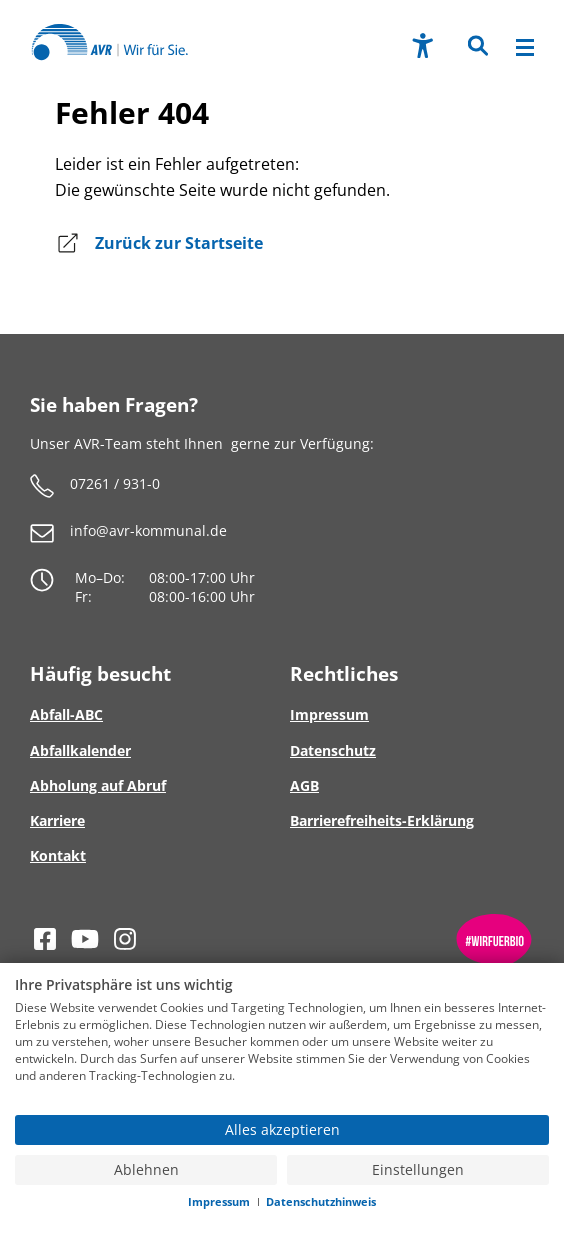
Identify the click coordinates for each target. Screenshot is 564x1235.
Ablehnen (146, 1170)
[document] (282, 1044)
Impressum (219, 1201)
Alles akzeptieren (282, 1130)
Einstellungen (418, 1170)
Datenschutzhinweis (321, 1201)
